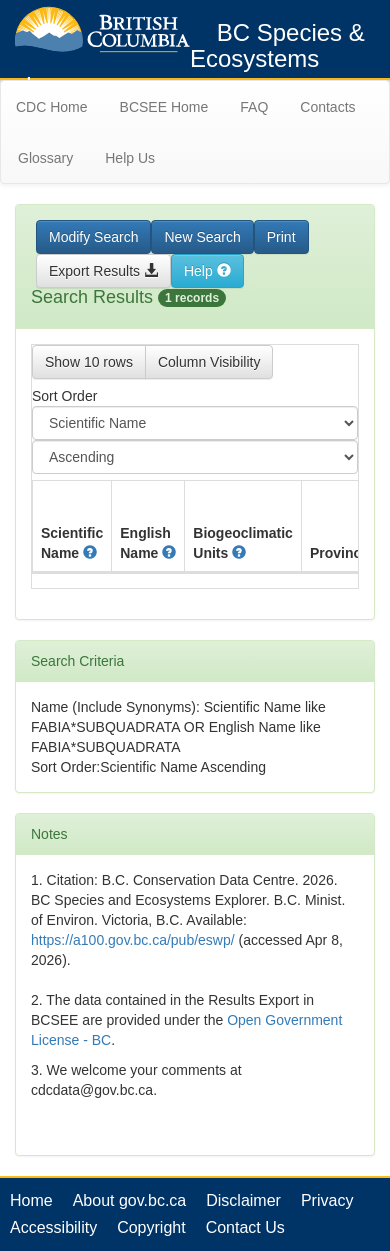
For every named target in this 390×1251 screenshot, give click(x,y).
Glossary (45, 158)
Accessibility (53, 1227)
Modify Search (93, 237)
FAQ (254, 107)
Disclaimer (243, 1200)
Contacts (327, 107)
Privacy (327, 1200)
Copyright (151, 1227)
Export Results (103, 271)
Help (207, 271)
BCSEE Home (164, 107)
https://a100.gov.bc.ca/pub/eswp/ (133, 940)
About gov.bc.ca (130, 1200)
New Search (202, 237)
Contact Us (245, 1227)
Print (281, 237)
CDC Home (52, 107)
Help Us (130, 158)
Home (31, 1200)
